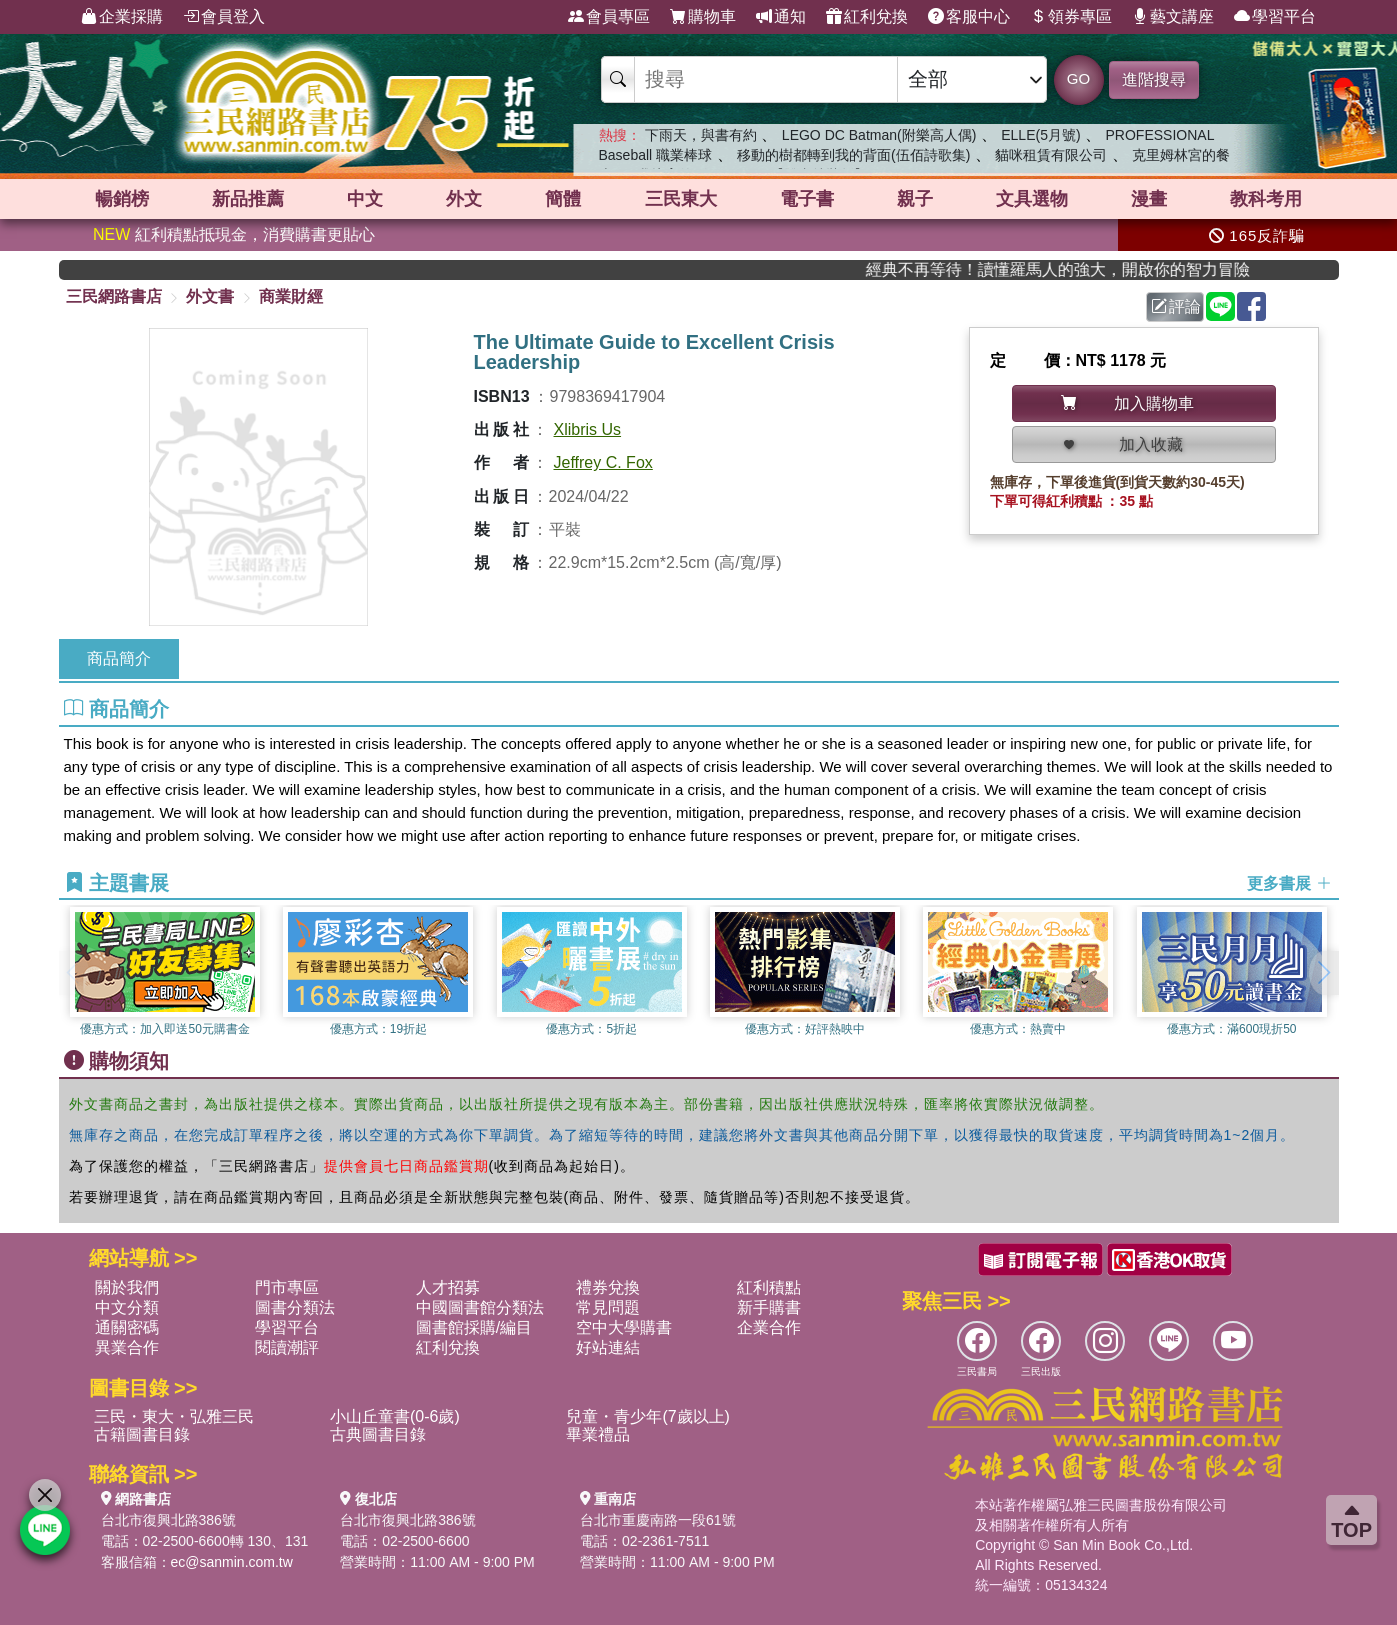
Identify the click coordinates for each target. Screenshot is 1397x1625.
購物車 (703, 17)
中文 (365, 199)
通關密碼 (127, 1327)
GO (1078, 78)
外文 (464, 199)
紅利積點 (769, 1287)
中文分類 (127, 1307)
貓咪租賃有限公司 (1051, 155)
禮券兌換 (608, 1287)
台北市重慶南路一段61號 (658, 1520)
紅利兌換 (867, 17)
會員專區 (609, 17)
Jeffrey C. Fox (603, 462)
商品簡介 (119, 658)
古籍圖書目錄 (142, 1434)
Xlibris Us (588, 429)
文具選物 (1032, 199)
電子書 (807, 199)
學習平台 (1275, 17)
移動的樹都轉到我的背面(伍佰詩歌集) (853, 155)
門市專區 (287, 1287)
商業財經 (291, 296)
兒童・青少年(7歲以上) (648, 1416)
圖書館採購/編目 (474, 1327)
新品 (248, 199)
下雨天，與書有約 (701, 135)
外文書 (210, 296)
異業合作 (127, 1347)
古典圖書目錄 (378, 1434)
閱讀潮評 (287, 1347)
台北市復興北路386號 (168, 1520)
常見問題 (608, 1307)
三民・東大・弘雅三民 (174, 1416)
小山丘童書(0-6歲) (395, 1416)
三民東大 (681, 199)
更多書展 (1289, 883)
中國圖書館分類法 (480, 1307)
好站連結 (608, 1347)
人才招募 (448, 1287)
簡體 (563, 199)
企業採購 (122, 17)
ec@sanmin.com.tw (232, 1562)
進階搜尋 (1154, 79)
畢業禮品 (598, 1434)
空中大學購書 (624, 1327)
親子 (915, 199)
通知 (781, 17)
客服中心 (969, 17)
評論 (1176, 306)
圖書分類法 (295, 1307)
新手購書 (769, 1307)
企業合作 (769, 1327)
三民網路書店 (114, 296)
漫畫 (1149, 199)
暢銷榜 (122, 199)
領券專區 (1071, 17)
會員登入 (224, 17)
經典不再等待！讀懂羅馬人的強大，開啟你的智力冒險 (1092, 269)
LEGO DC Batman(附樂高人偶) (879, 135)
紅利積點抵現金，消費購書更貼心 (234, 234)
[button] (1324, 973)
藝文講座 (1173, 17)
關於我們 (127, 1287)
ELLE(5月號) (1040, 135)
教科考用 (1266, 199)
